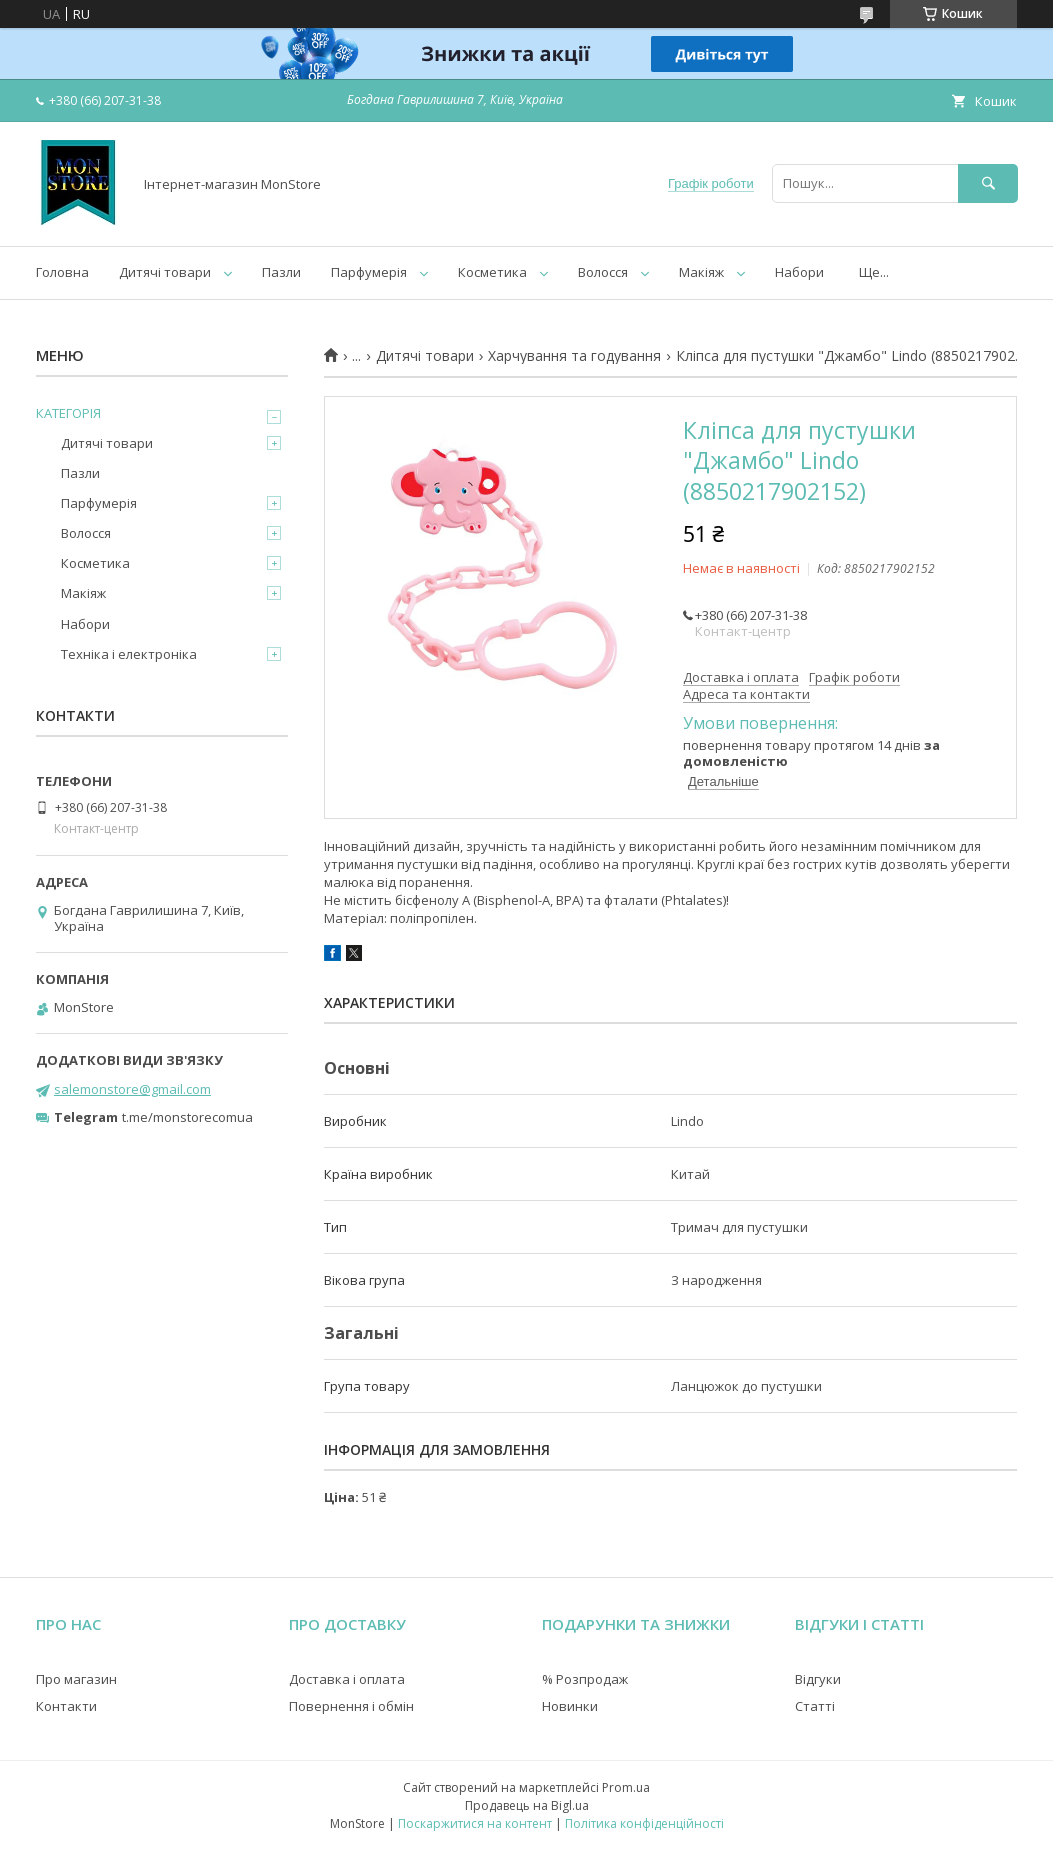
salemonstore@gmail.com (132, 1089)
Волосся (603, 272)
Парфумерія (369, 272)
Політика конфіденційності (644, 1823)
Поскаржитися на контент (475, 1823)
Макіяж (701, 272)
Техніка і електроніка (129, 654)
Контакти (66, 1706)
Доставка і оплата (347, 1679)
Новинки (570, 1706)
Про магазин (76, 1679)
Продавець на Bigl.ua (527, 1805)
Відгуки (818, 1679)
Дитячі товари (165, 272)
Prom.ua (626, 1787)
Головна (62, 272)
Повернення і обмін (351, 1706)
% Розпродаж (585, 1679)
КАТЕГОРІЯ (68, 413)
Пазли (281, 272)
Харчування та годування (574, 356)
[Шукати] (988, 183)
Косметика (492, 272)
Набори (799, 272)
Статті (815, 1706)
